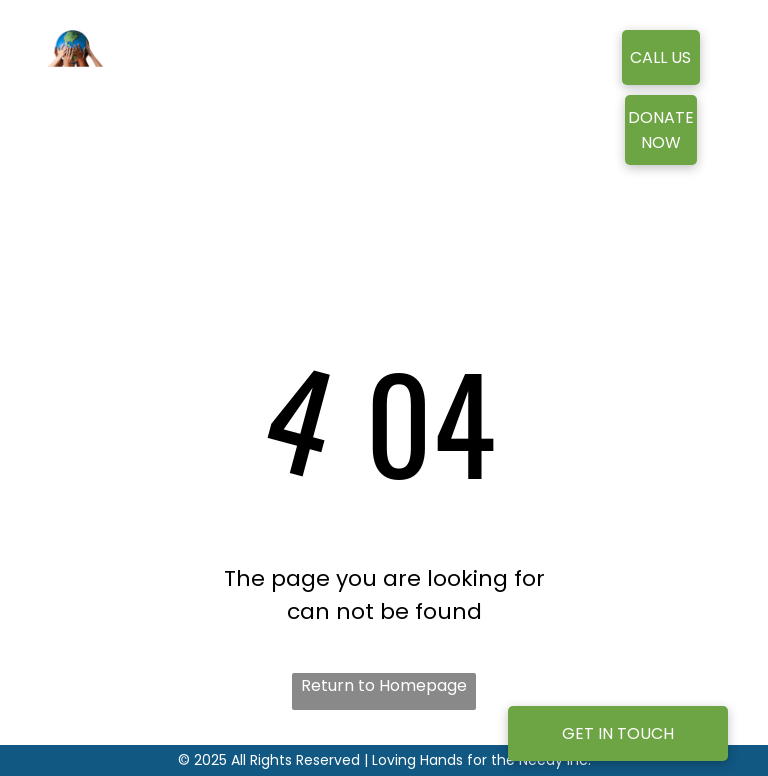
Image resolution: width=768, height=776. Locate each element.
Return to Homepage (384, 685)
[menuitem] (337, 86)
